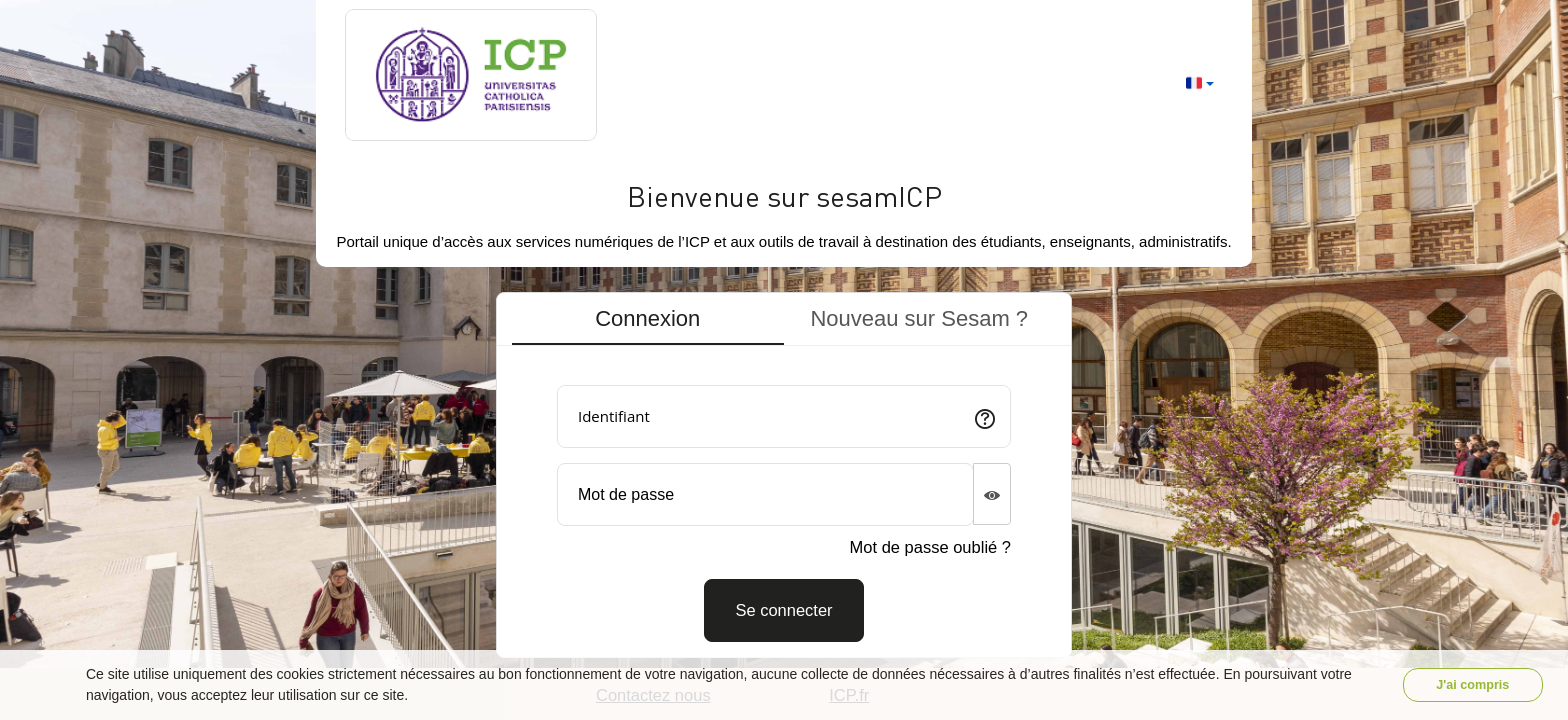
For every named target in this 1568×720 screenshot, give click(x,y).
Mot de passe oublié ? (930, 547)
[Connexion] (783, 610)
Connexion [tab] (647, 318)
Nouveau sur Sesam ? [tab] (919, 318)
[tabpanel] (784, 506)
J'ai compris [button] (1472, 685)
